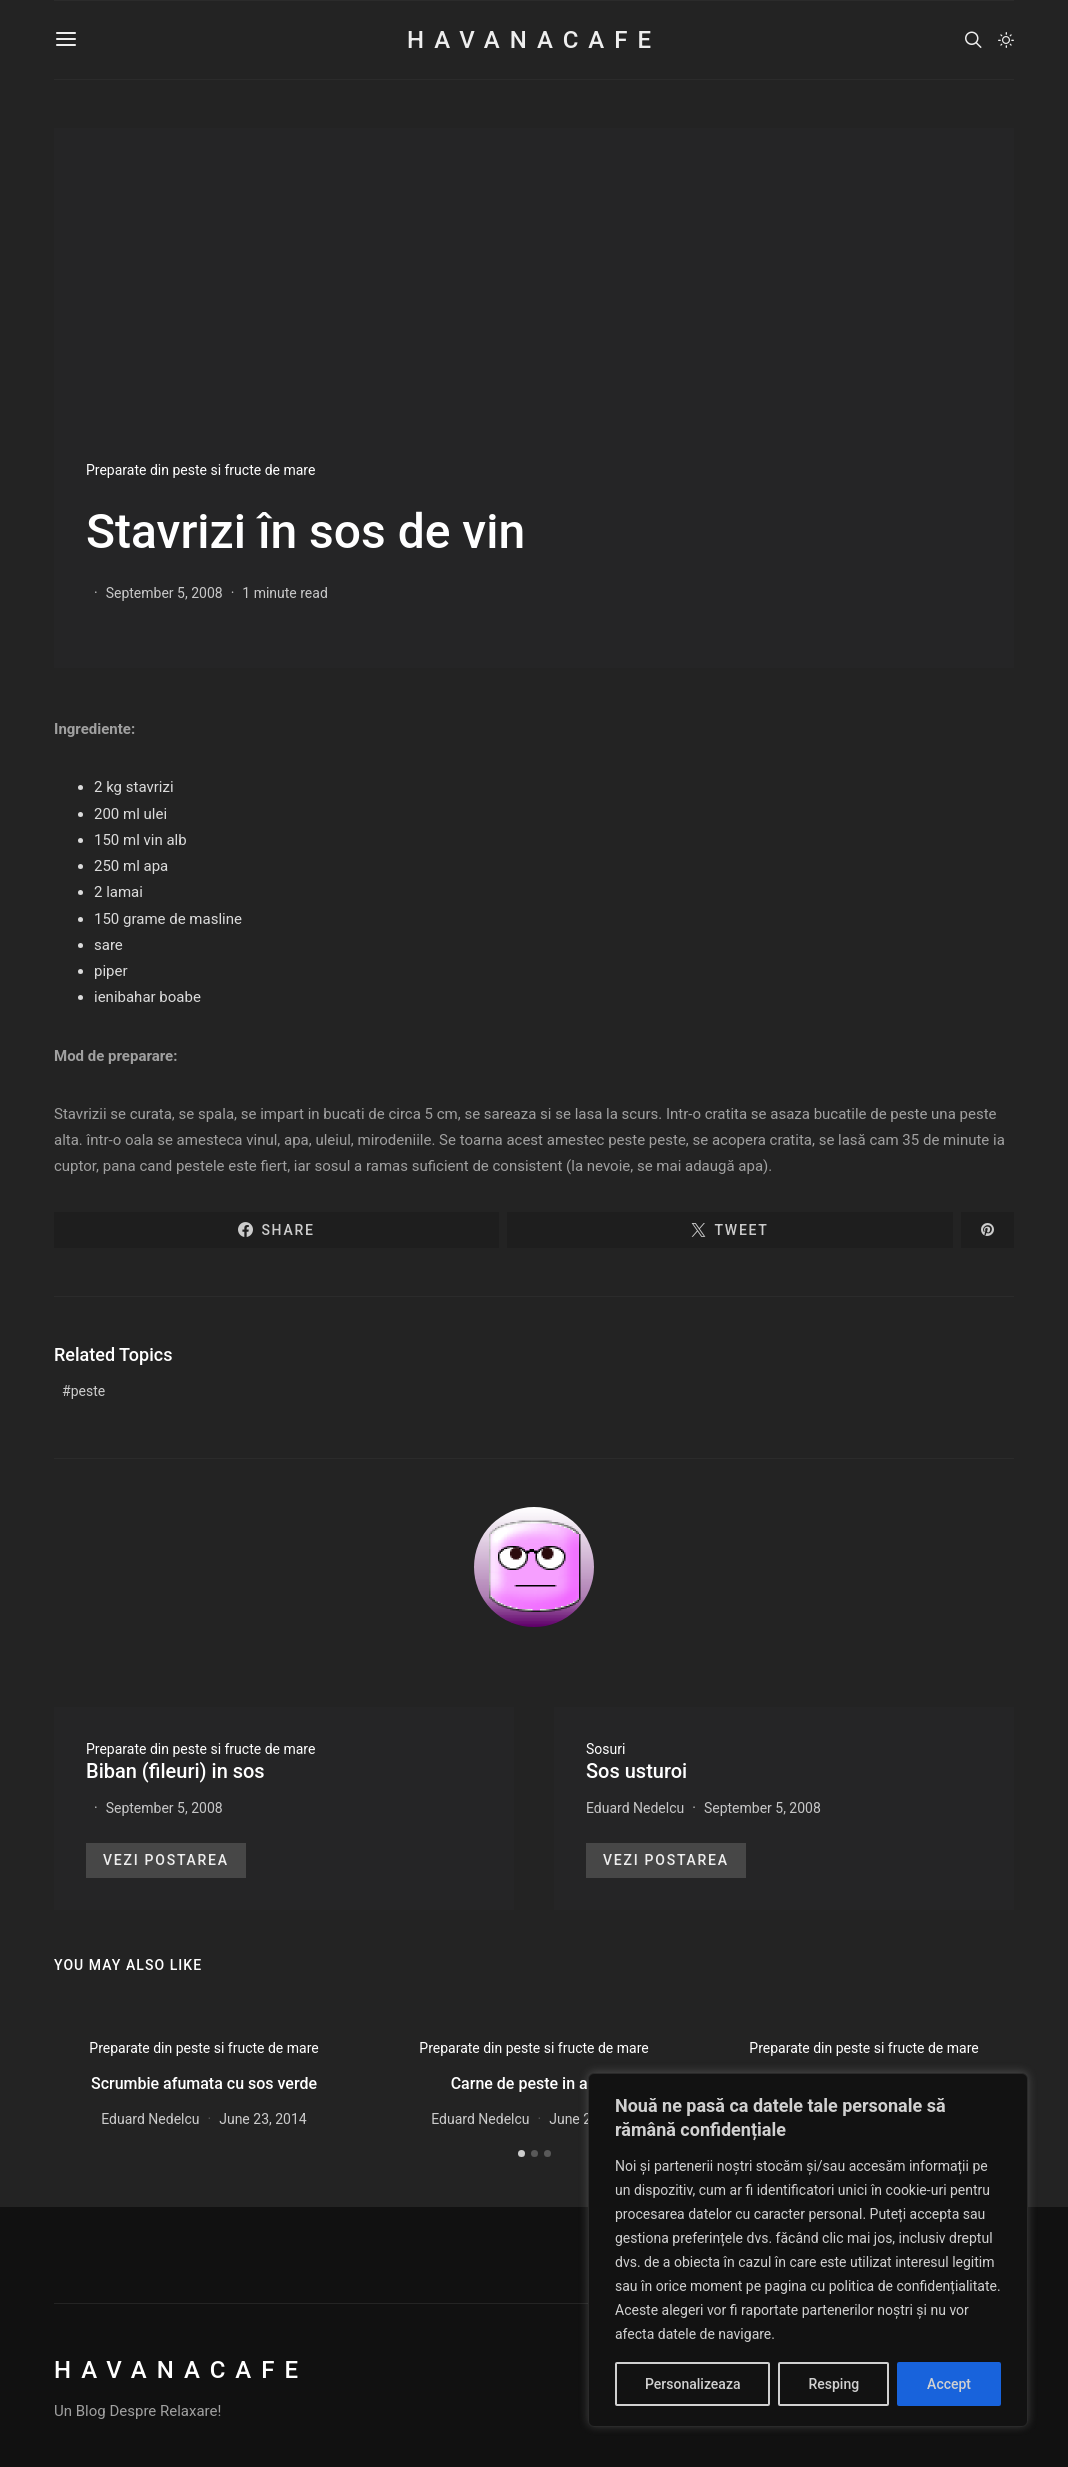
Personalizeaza (692, 2384)
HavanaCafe (534, 40)
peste (88, 1391)
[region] (808, 2250)
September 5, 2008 (164, 593)
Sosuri (605, 1749)
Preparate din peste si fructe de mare (200, 470)
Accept (949, 2384)
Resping (833, 2384)
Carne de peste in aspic (534, 2083)
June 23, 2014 (263, 2119)
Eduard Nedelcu (635, 1808)
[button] (1006, 40)
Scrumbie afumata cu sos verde (204, 2083)
